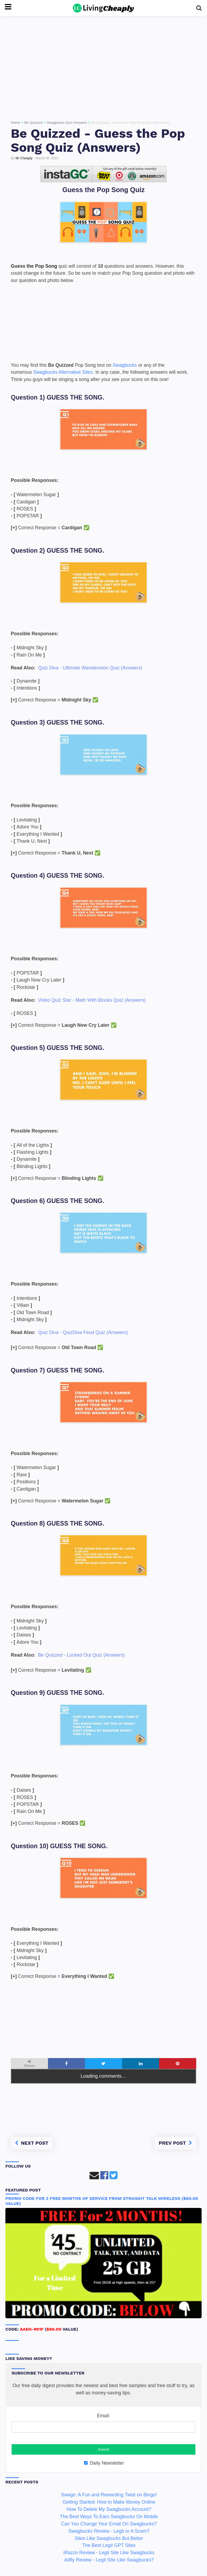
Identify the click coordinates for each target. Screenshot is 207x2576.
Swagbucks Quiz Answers (67, 123)
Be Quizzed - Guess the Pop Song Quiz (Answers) (98, 140)
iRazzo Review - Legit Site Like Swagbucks (108, 2552)
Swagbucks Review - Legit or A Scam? (108, 2531)
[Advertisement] (103, 65)
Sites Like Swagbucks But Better (109, 2538)
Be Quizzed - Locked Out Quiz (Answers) (81, 1655)
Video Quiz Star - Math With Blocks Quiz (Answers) (92, 1000)
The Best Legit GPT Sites (109, 2545)
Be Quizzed (33, 123)
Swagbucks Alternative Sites (63, 372)
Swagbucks (125, 365)
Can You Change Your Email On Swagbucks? (109, 2523)
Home (15, 123)
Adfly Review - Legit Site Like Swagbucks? (109, 2560)
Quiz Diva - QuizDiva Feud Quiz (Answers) (83, 1332)
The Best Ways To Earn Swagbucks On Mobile (109, 2516)
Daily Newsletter (104, 2463)
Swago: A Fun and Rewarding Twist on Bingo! (109, 2494)
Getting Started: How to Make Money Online (109, 2502)
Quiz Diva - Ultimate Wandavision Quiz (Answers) (90, 668)
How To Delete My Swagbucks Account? (109, 2509)
